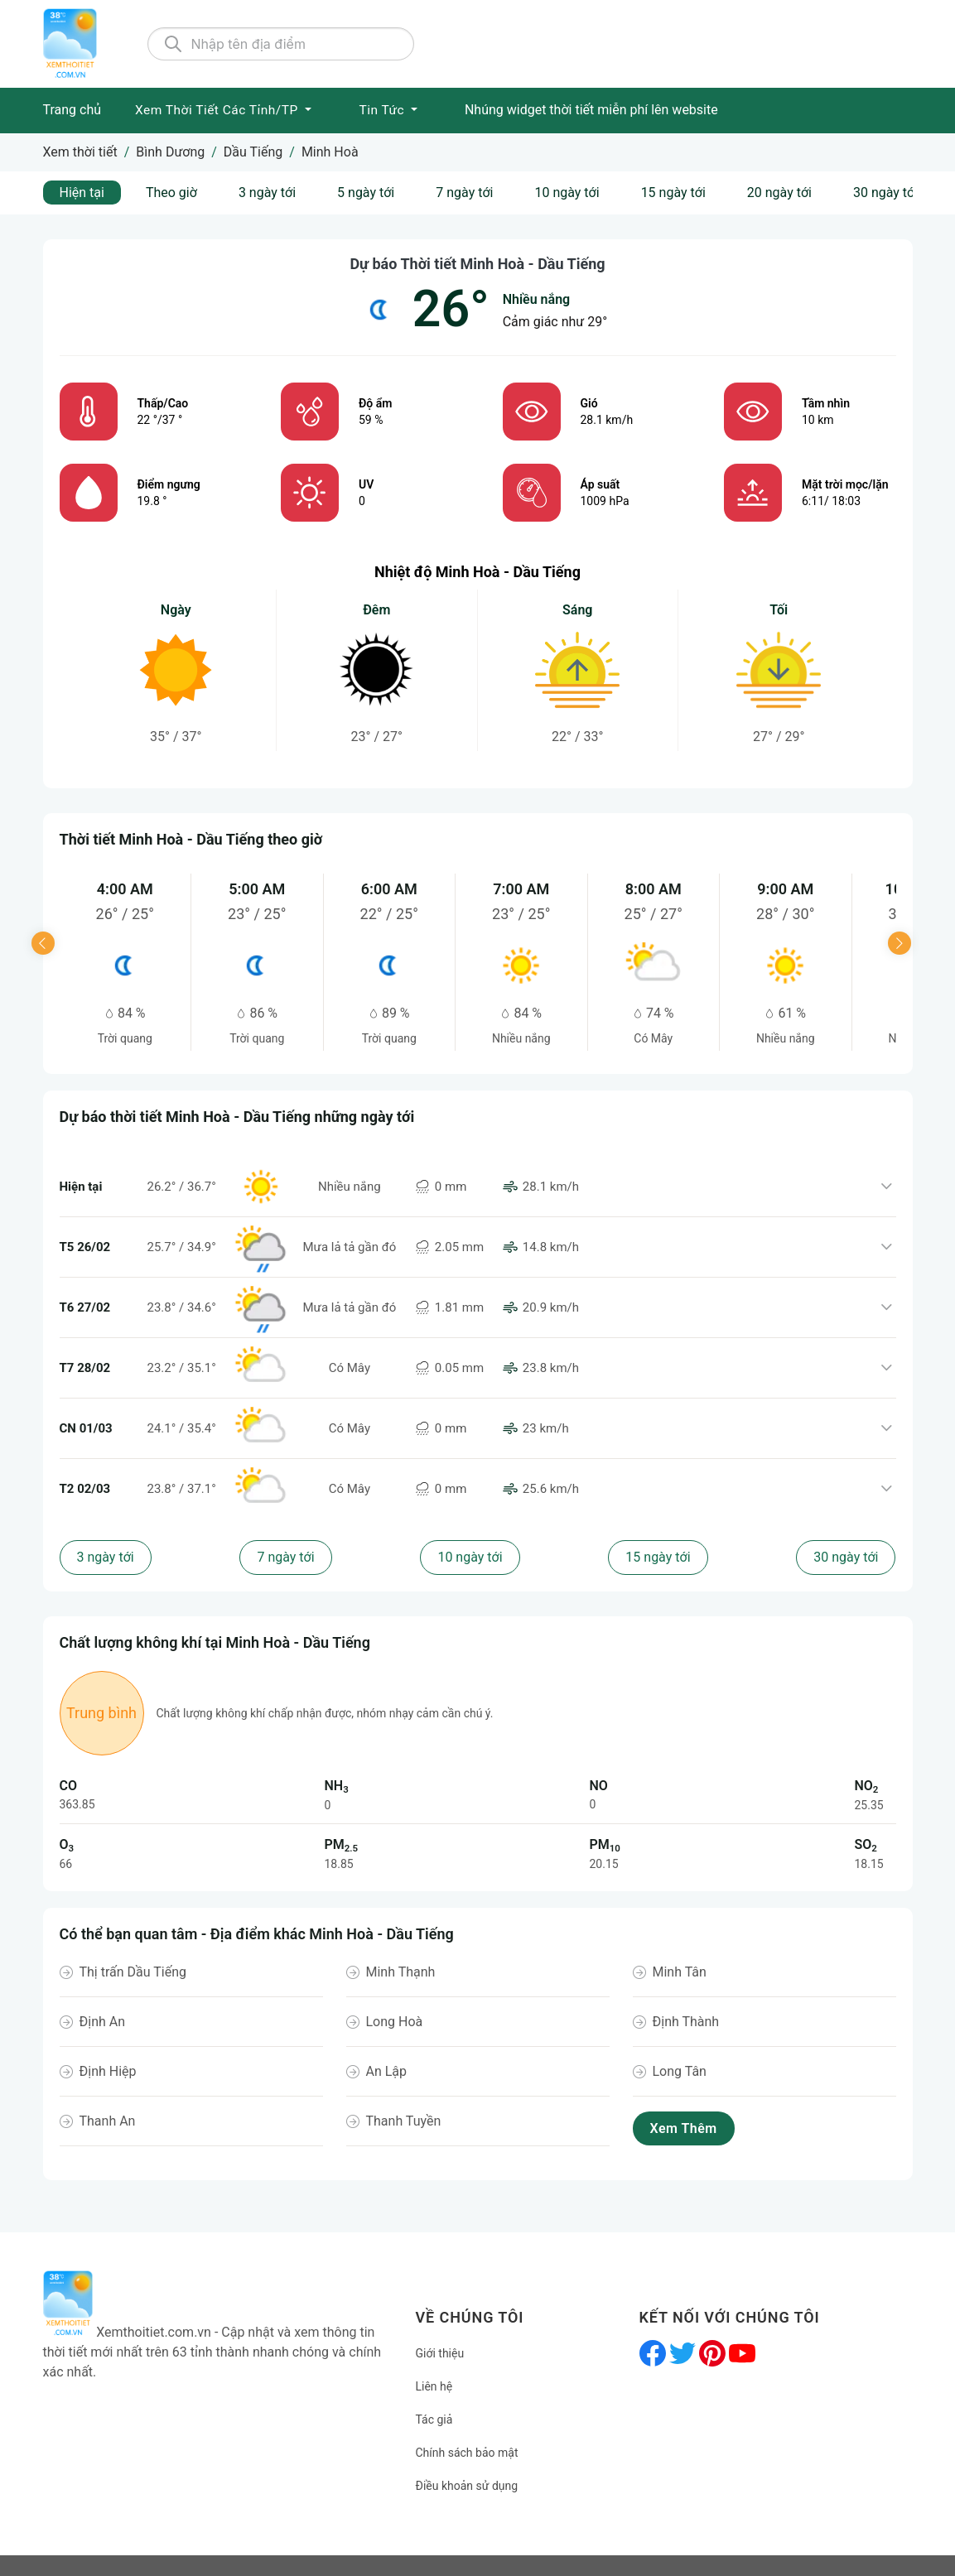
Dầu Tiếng (253, 152)
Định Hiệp (108, 2071)
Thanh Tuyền (403, 2121)
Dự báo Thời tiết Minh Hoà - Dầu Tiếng (477, 263)
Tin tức (383, 110)
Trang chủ (72, 110)
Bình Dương (170, 152)
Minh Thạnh (401, 1972)
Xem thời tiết (80, 152)
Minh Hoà (330, 152)
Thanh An (108, 2121)
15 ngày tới (673, 192)
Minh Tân (680, 1972)
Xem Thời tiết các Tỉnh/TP (218, 110)
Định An (103, 2022)
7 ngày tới (464, 192)
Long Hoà (394, 2022)
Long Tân (680, 2071)
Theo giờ (171, 192)
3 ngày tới (267, 192)
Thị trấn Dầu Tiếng (133, 1972)
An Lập (387, 2071)
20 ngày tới (779, 192)
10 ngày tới (566, 192)
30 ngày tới (885, 192)
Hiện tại (82, 192)
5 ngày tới (365, 192)
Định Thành (686, 2022)
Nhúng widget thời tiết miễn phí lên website (591, 110)
